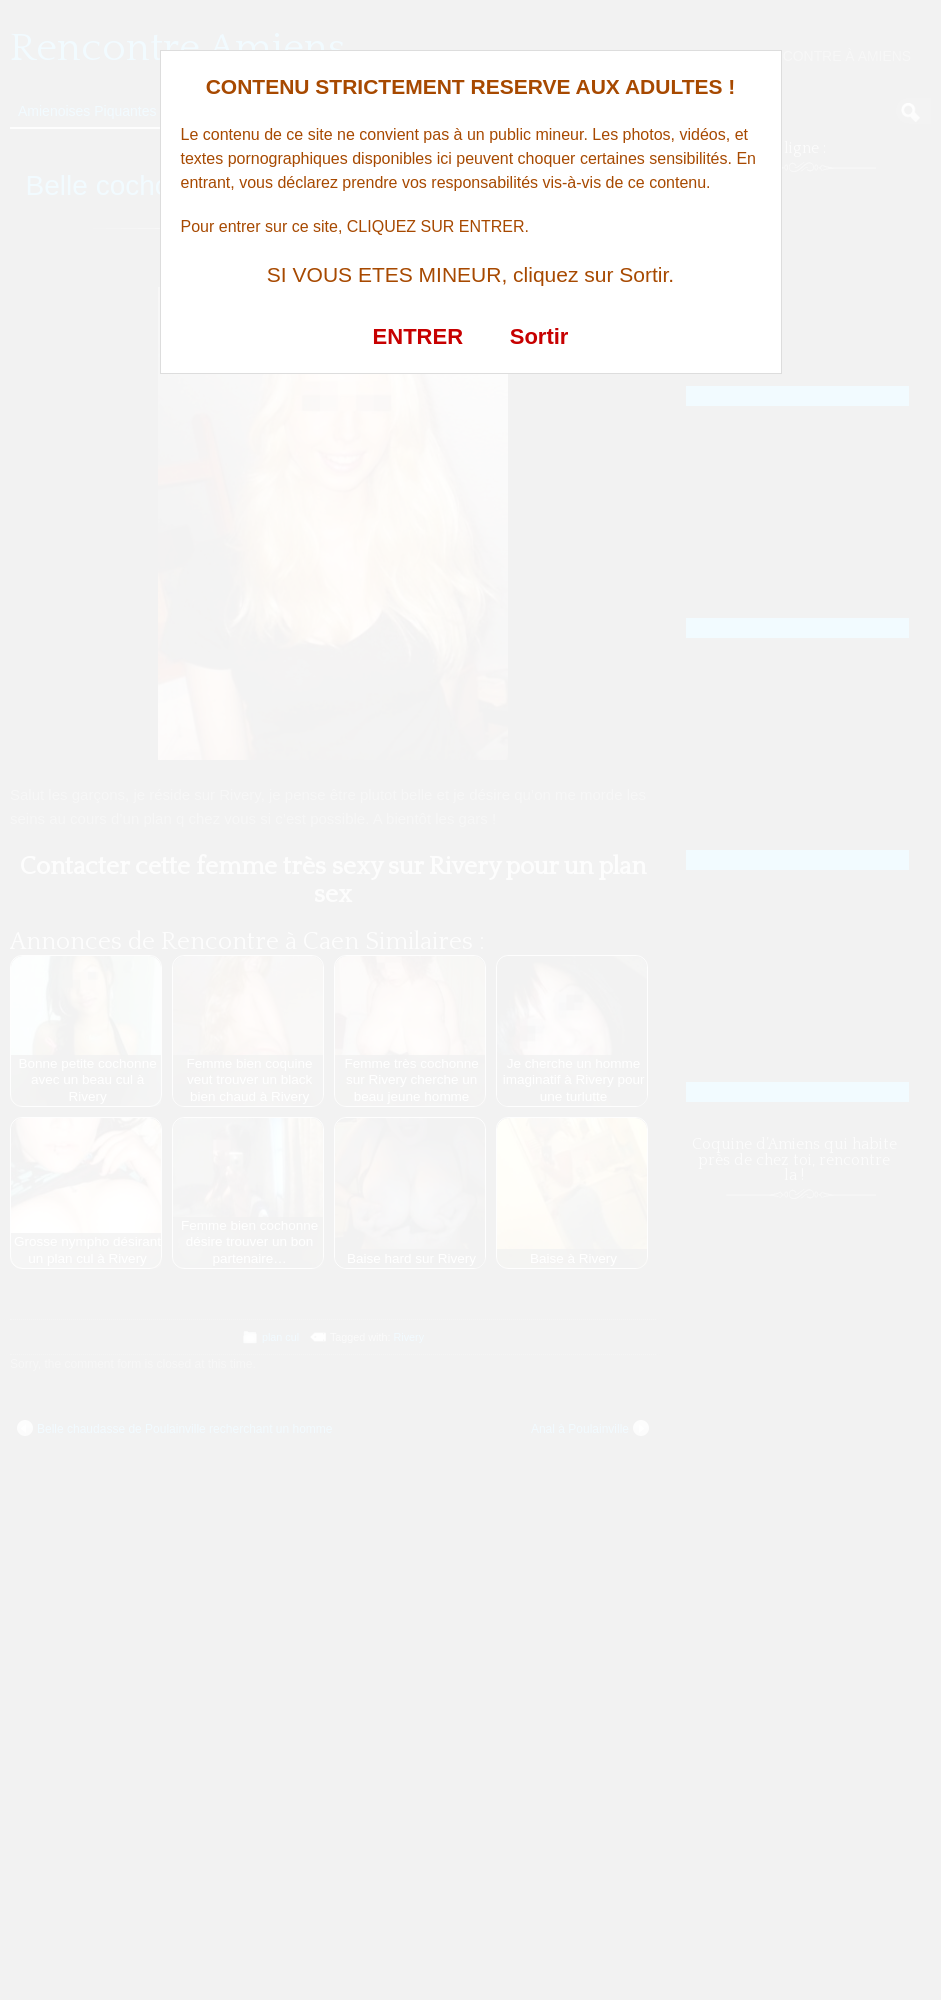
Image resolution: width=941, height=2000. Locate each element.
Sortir (539, 336)
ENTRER (418, 336)
